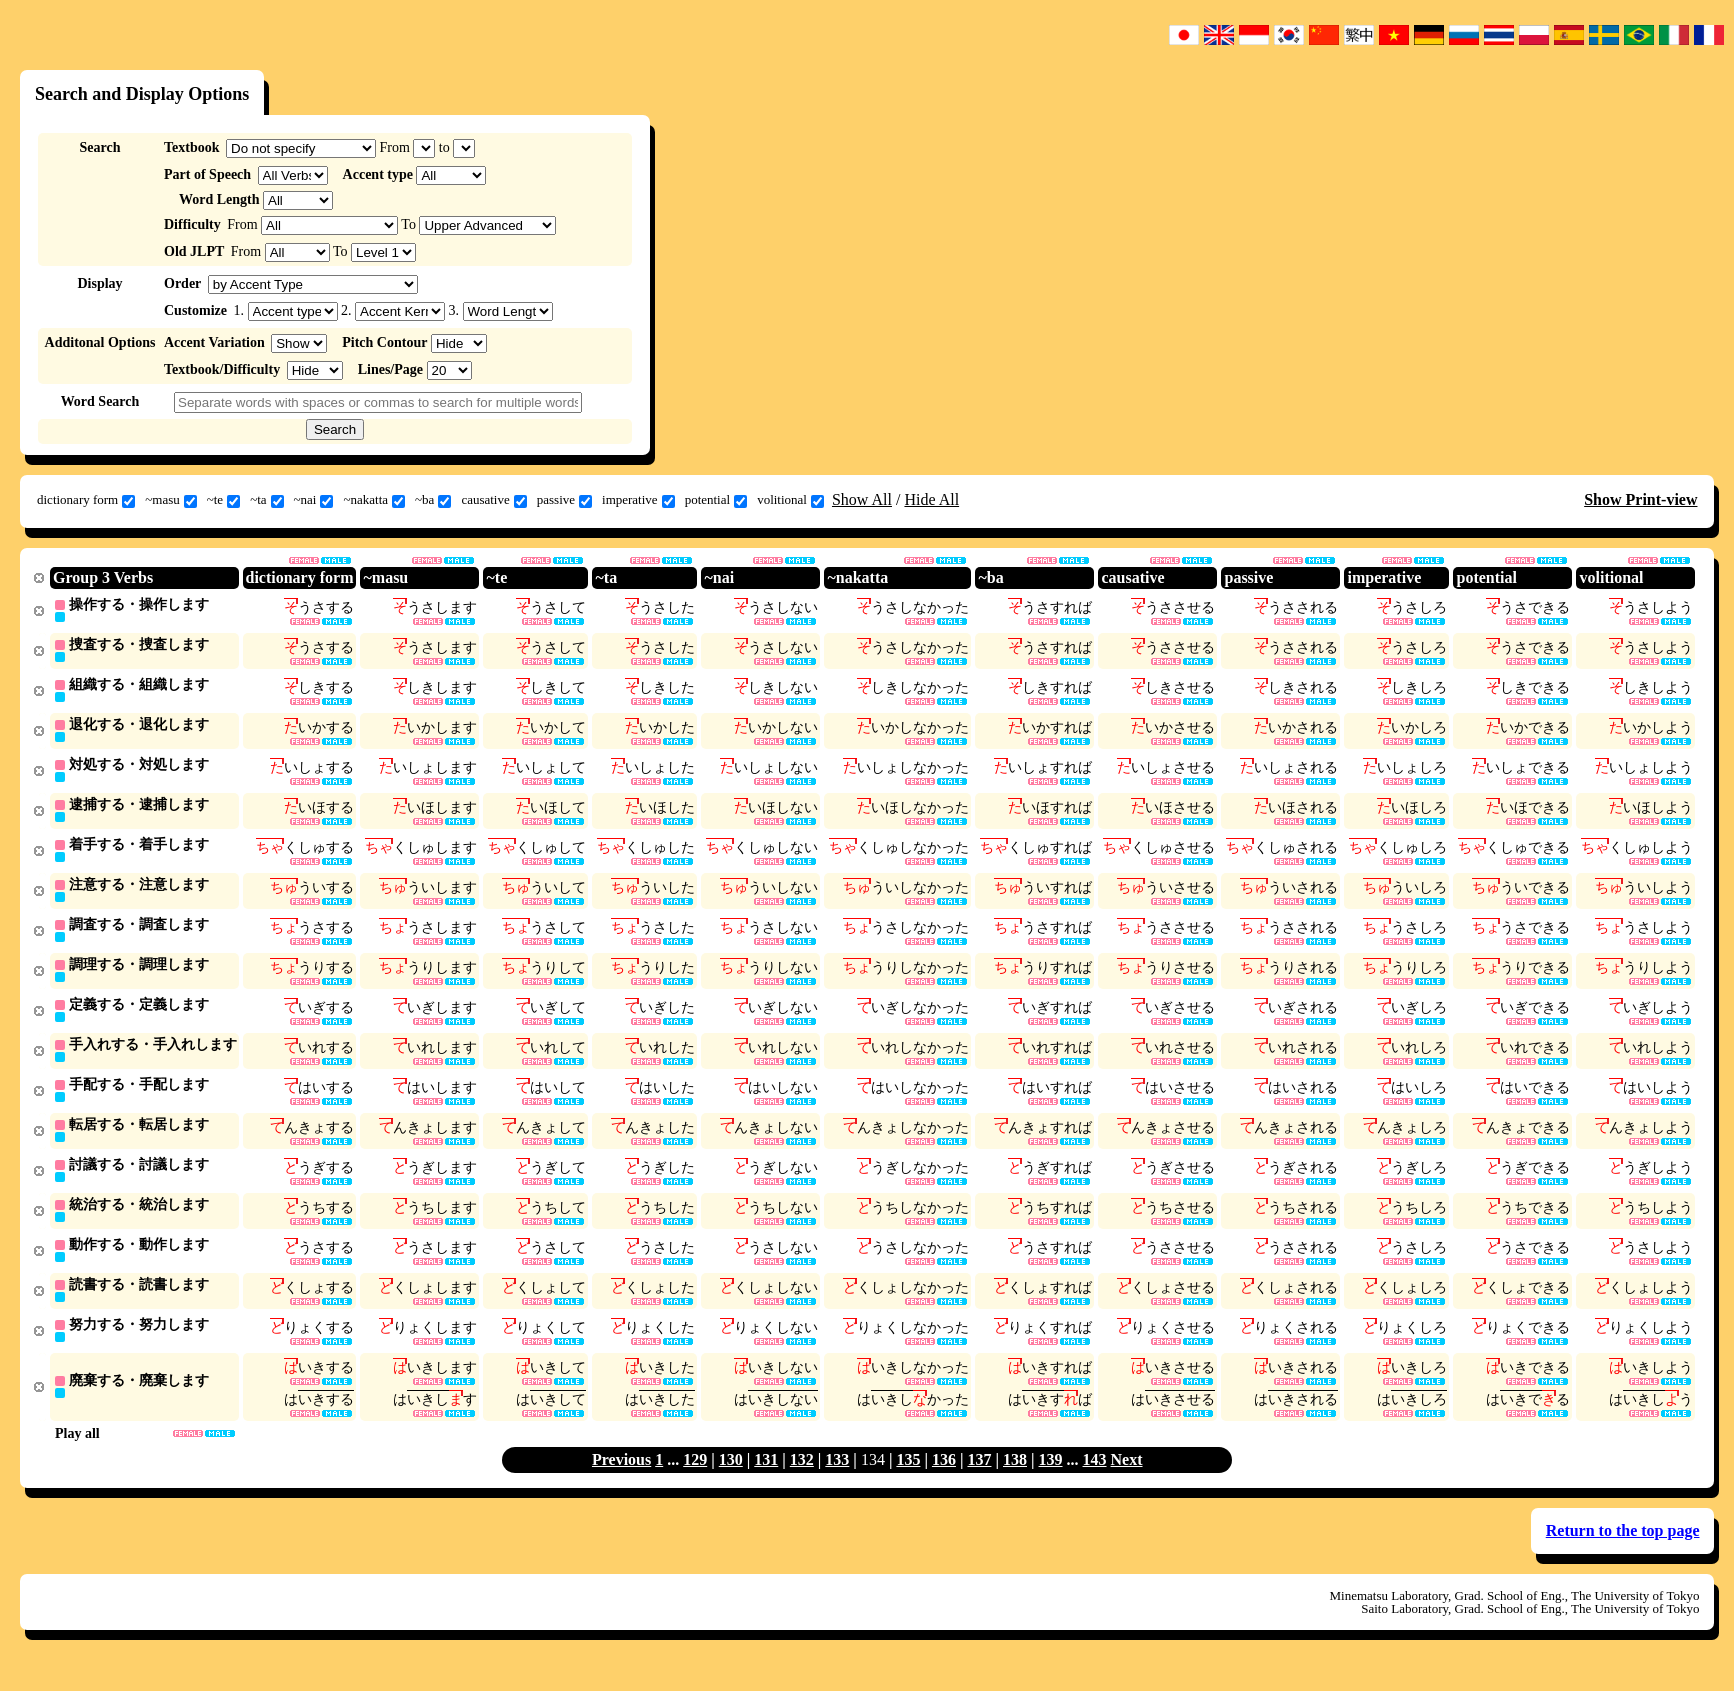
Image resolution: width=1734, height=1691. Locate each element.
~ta (266, 500)
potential (716, 500)
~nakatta (374, 500)
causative (493, 500)
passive (564, 500)
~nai (314, 500)
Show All (862, 499)
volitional (790, 500)
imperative (638, 500)
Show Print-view (1640, 499)
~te (223, 500)
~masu (170, 500)
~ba (433, 500)
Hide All (931, 499)
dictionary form (86, 500)
